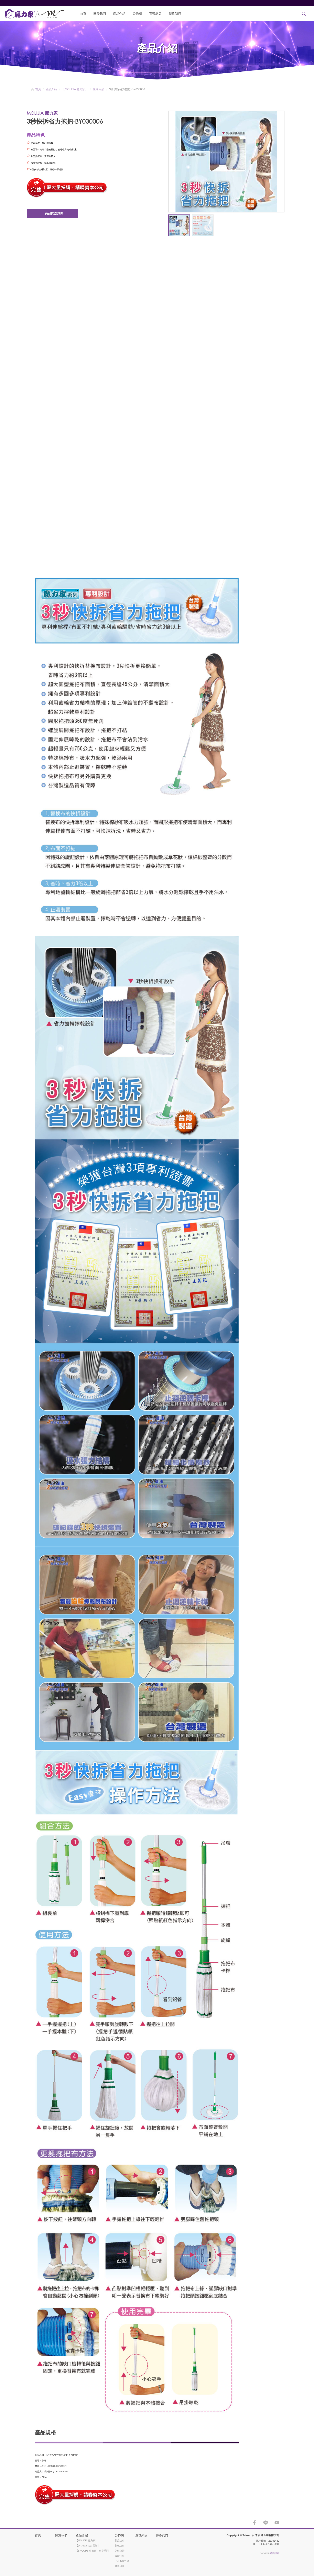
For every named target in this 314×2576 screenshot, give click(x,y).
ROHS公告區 (122, 2561)
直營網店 (155, 13)
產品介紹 (119, 13)
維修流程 (119, 2566)
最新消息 (119, 2555)
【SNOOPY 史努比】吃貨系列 (92, 2550)
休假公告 (119, 2550)
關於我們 (100, 13)
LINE (265, 2522)
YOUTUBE (276, 2522)
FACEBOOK (254, 2522)
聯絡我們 (175, 13)
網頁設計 (274, 2553)
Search (304, 13)
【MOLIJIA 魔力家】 (75, 89)
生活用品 (98, 89)
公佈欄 (137, 13)
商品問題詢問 (54, 213)
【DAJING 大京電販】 (88, 2545)
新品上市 (119, 2540)
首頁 (83, 13)
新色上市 (119, 2545)
